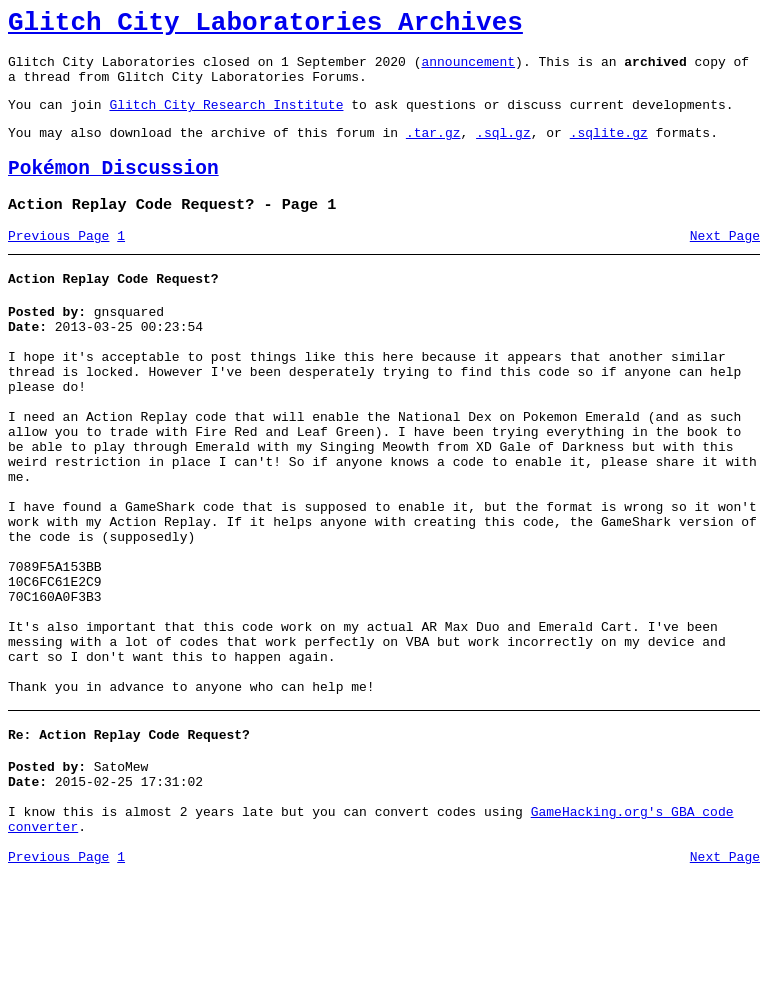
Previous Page (58, 263)
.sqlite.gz (609, 150)
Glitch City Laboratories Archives (265, 26)
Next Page (725, 263)
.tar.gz (433, 150)
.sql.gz (503, 150)
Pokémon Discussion (113, 189)
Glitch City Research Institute (226, 119)
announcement (468, 70)
